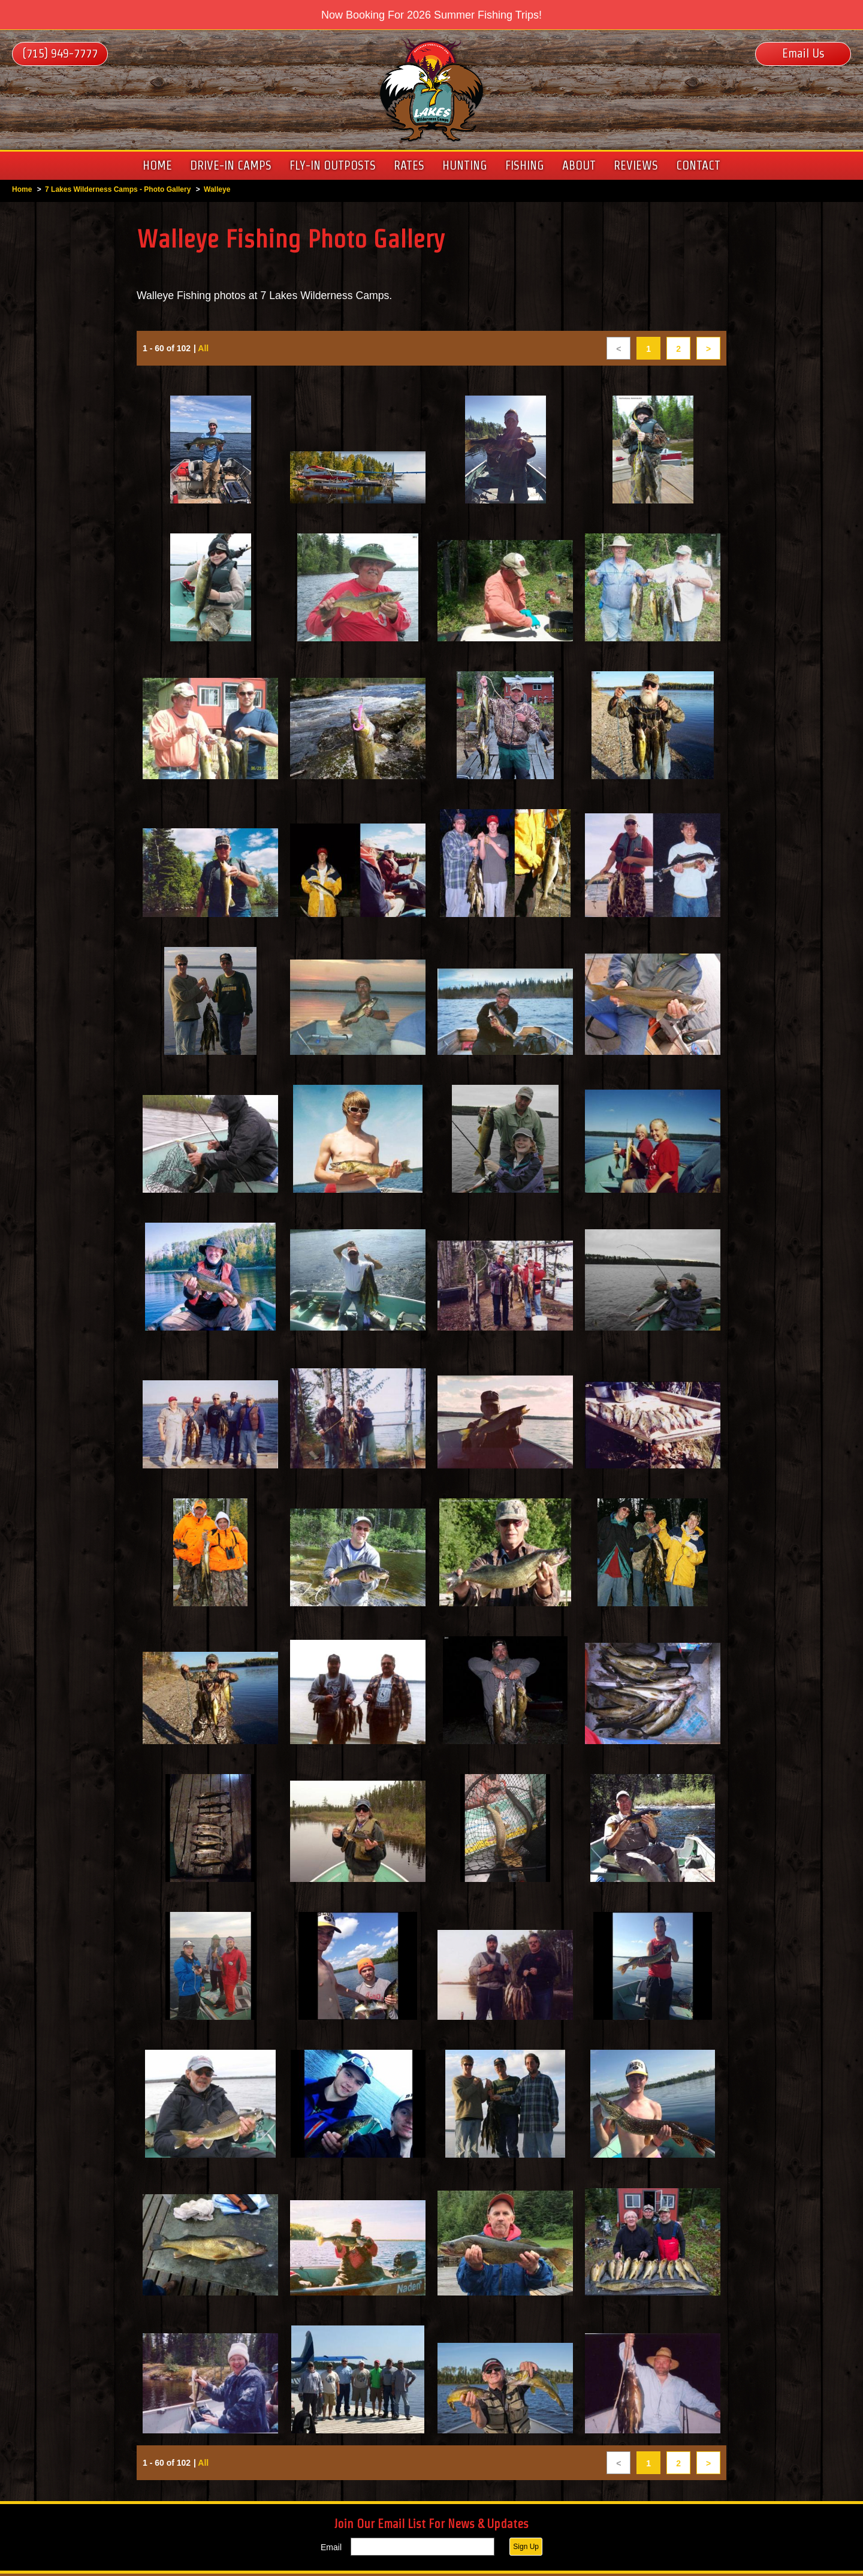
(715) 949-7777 (60, 53)
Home (22, 189)
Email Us (803, 53)
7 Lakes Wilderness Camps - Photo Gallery (118, 189)
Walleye (217, 189)
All (203, 352)
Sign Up (526, 2549)
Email (331, 2549)
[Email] (422, 2549)
